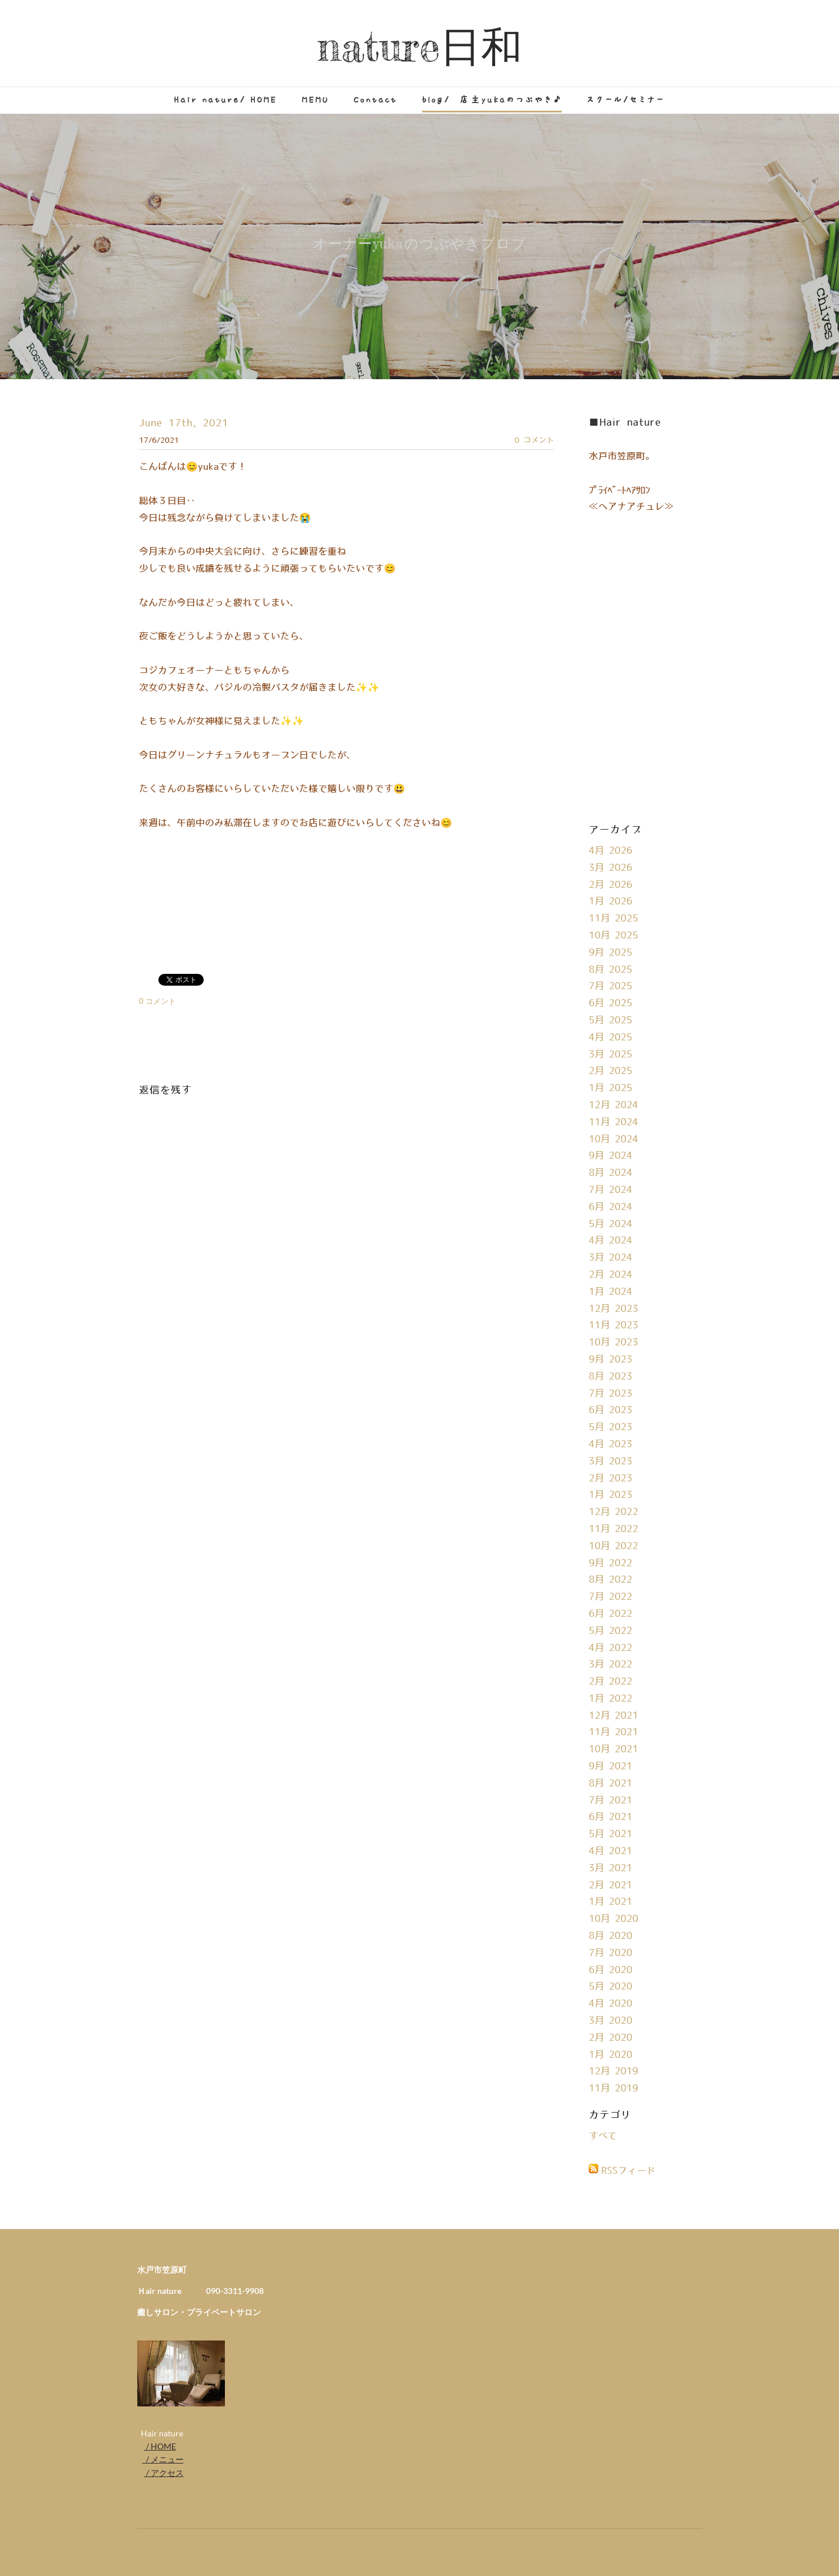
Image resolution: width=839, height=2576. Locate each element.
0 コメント (534, 440)
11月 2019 (613, 2088)
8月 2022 (610, 1579)
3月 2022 (610, 1664)
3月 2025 (610, 1054)
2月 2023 (610, 1478)
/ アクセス (164, 2473)
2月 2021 (610, 1885)
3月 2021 (610, 1868)
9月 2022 (610, 1563)
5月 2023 (610, 1427)
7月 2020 (610, 1953)
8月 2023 (610, 1376)
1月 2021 (610, 1902)
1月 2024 (610, 1292)
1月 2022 (610, 1698)
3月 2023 (610, 1461)
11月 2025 (613, 918)
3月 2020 (610, 2020)
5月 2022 (610, 1631)
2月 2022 (610, 1681)
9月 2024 (610, 1156)
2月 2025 (610, 1071)
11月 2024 (613, 1122)
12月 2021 (613, 1715)
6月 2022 (610, 1614)
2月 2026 (610, 885)
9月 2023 (610, 1359)
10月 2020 (613, 1919)
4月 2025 (610, 1037)
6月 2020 (610, 1970)
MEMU (315, 99)
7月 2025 (610, 986)
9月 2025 (610, 952)
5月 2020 (610, 1986)
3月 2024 (610, 1257)
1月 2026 (610, 901)
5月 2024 (610, 1224)
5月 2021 (610, 1834)
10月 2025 (613, 935)
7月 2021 (610, 1800)
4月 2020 (610, 2003)
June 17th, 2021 (183, 423)
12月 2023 (613, 1309)
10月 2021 (613, 1749)
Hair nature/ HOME (225, 99)
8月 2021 (610, 1783)
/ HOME (160, 2446)
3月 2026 (610, 868)
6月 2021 (610, 1817)
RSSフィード (628, 2171)
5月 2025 (610, 1020)
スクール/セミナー (625, 99)
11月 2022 (613, 1529)
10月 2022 (613, 1546)
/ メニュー (163, 2459)
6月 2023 (610, 1410)
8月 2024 (610, 1173)
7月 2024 (610, 1190)
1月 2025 (610, 1088)
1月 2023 (610, 1495)
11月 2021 (613, 1732)
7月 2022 (610, 1597)
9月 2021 (610, 1766)
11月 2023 (613, 1325)
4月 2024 (610, 1240)
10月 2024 (613, 1139)
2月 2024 (610, 1274)
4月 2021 (610, 1851)
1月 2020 (610, 2055)
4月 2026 (610, 851)
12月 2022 (613, 1512)
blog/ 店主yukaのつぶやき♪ (492, 99)
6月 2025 (610, 1003)
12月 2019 (613, 2071)
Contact (375, 99)
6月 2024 (610, 1207)
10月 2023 (613, 1342)
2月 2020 (610, 2038)
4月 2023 (610, 1444)
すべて (603, 2136)
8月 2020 (610, 1936)
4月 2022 (610, 1648)
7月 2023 (610, 1393)
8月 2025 (610, 969)
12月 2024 (613, 1105)
